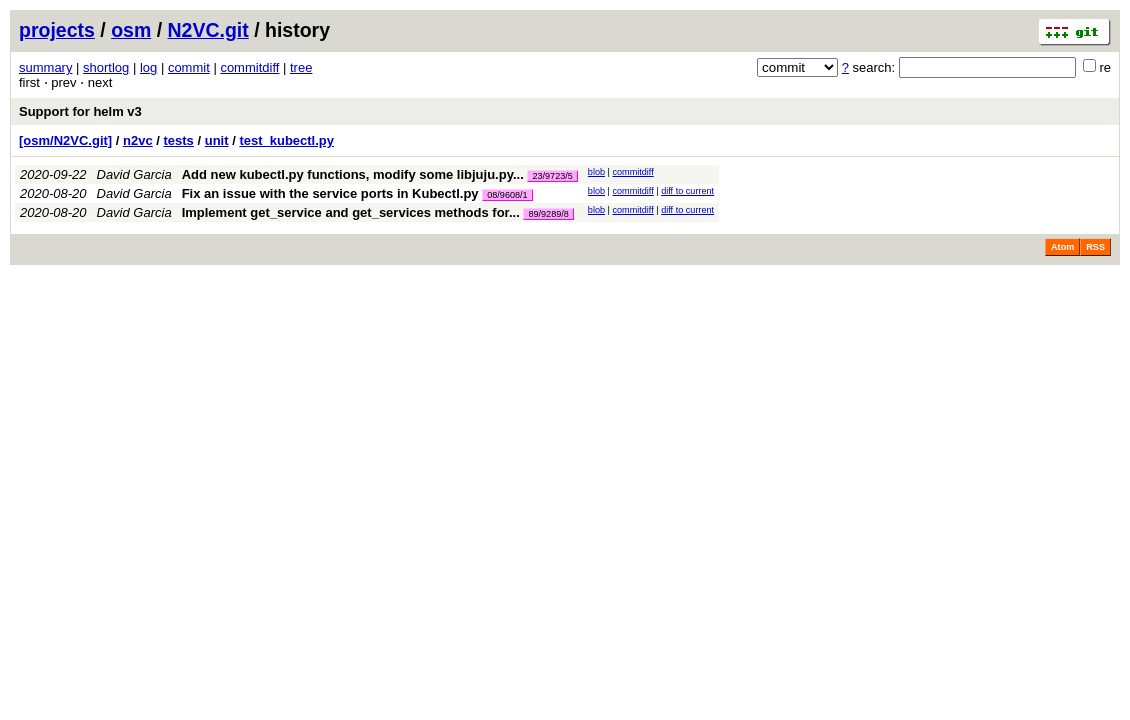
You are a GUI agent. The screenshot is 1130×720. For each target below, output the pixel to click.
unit (217, 140)
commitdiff (249, 67)
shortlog (106, 67)
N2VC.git (208, 30)
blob (596, 172)
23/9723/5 (552, 176)
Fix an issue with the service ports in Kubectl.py (330, 193)
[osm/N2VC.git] (65, 140)
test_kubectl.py (286, 140)
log (148, 67)
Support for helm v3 (80, 111)
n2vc (138, 140)
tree (301, 67)
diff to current (687, 191)
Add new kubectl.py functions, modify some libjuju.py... (355, 174)
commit (189, 67)
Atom (1062, 247)
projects (57, 30)
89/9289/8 (548, 214)
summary (45, 67)
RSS (1095, 247)
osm (131, 30)
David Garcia (134, 174)
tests (179, 140)
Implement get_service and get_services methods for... (353, 212)
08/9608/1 (507, 195)
